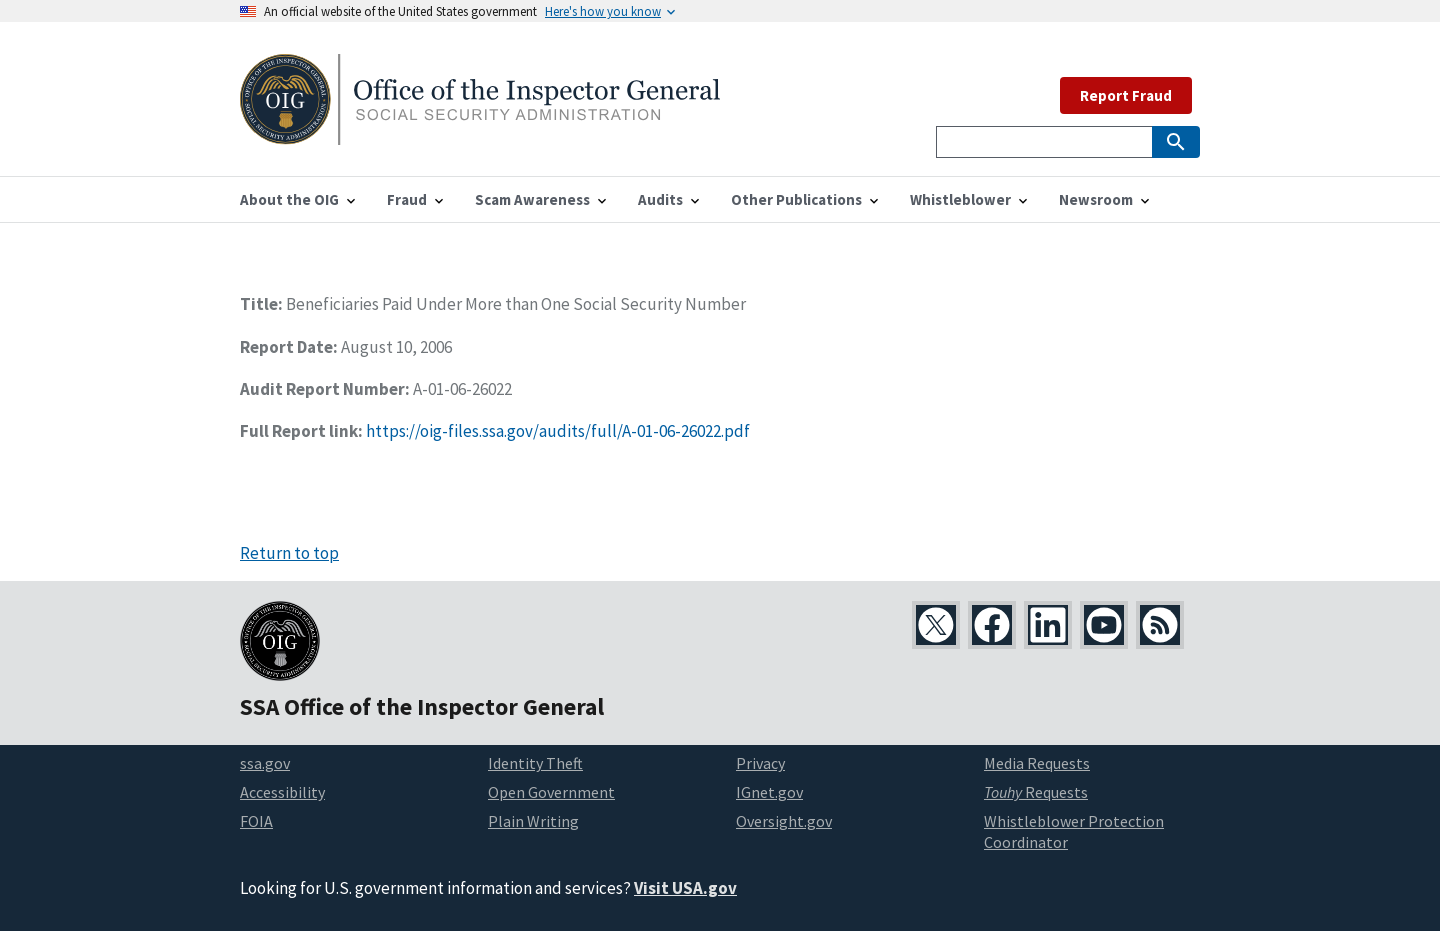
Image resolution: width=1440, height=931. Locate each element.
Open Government (551, 792)
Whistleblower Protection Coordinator (1074, 831)
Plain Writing (533, 821)
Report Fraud (1126, 95)
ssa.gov (265, 763)
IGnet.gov (769, 792)
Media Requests (1037, 763)
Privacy (760, 763)
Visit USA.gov (685, 888)
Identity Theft (535, 763)
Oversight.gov (784, 821)
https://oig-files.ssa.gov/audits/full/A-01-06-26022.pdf (558, 431)
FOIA (256, 821)
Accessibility (282, 792)
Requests (1036, 792)
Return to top (289, 553)
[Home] (480, 132)
